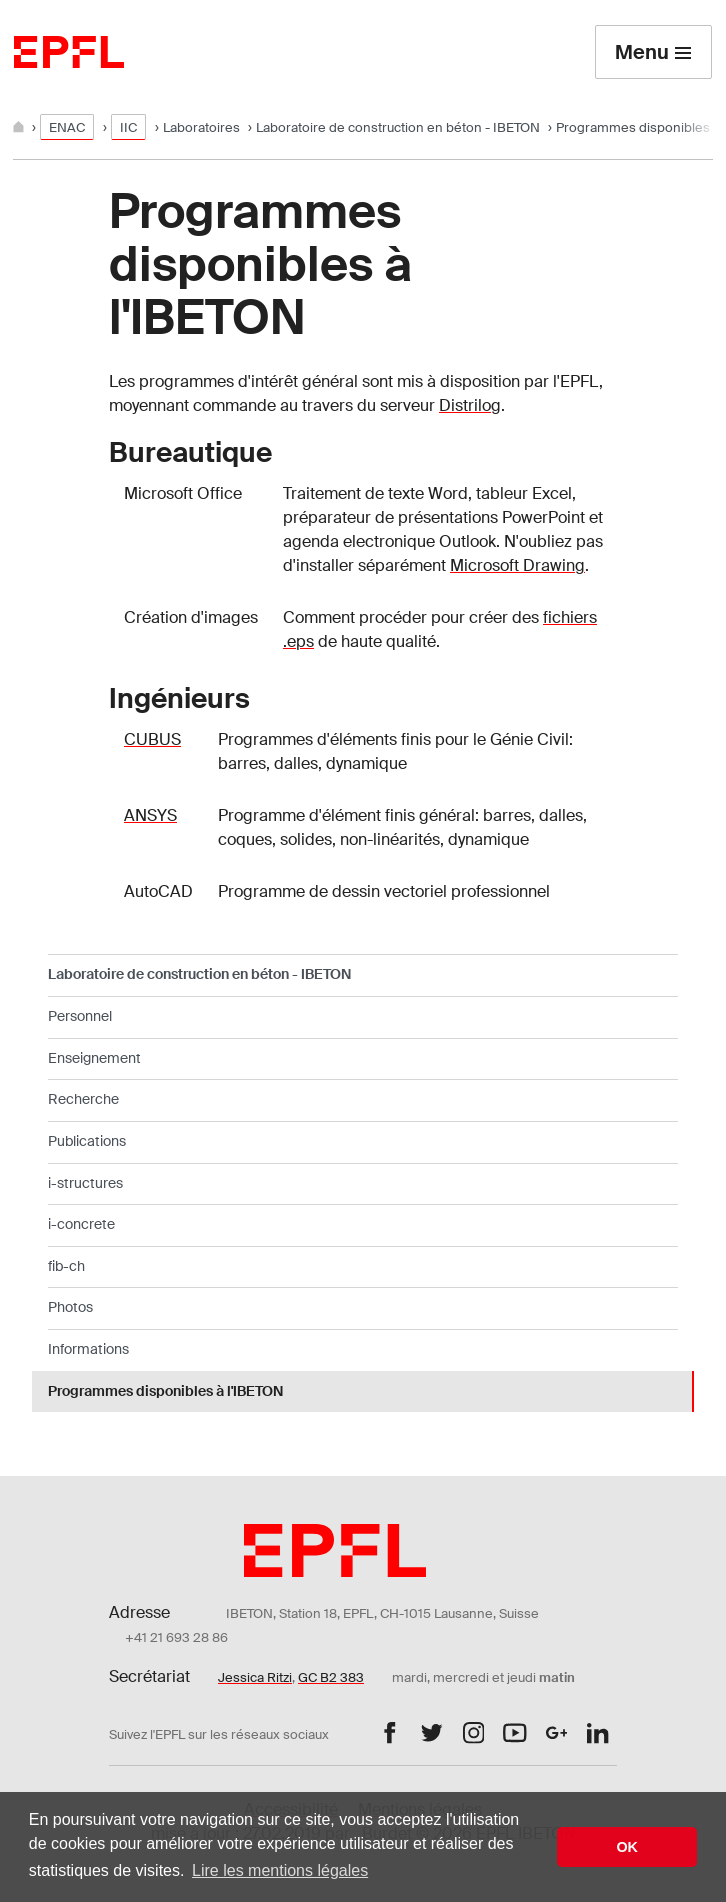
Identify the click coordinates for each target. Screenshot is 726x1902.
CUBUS (152, 739)
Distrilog (470, 405)
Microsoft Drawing (517, 565)
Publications (87, 1141)
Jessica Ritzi (255, 1677)
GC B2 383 (331, 1677)
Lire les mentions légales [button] (280, 1870)
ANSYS (150, 815)
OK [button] (627, 1847)
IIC (128, 127)
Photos (70, 1307)
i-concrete (81, 1224)
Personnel (80, 1016)
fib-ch (66, 1266)
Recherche (83, 1099)
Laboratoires (201, 127)
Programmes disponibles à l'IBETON (165, 1391)
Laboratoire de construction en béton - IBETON (398, 127)
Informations (88, 1349)
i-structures (85, 1183)
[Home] (20, 127)
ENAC (67, 127)
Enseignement (94, 1058)
